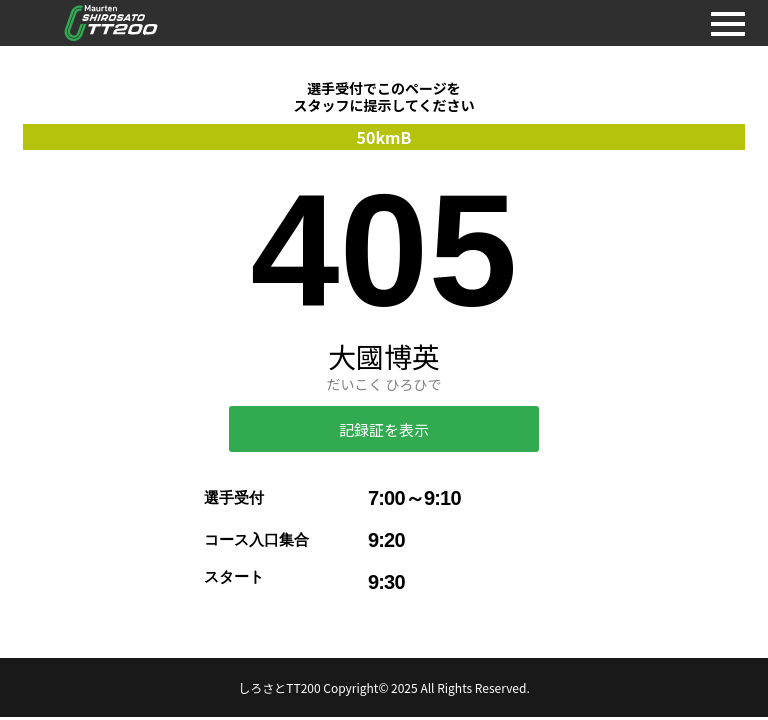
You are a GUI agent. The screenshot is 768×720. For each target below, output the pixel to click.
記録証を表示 (384, 429)
